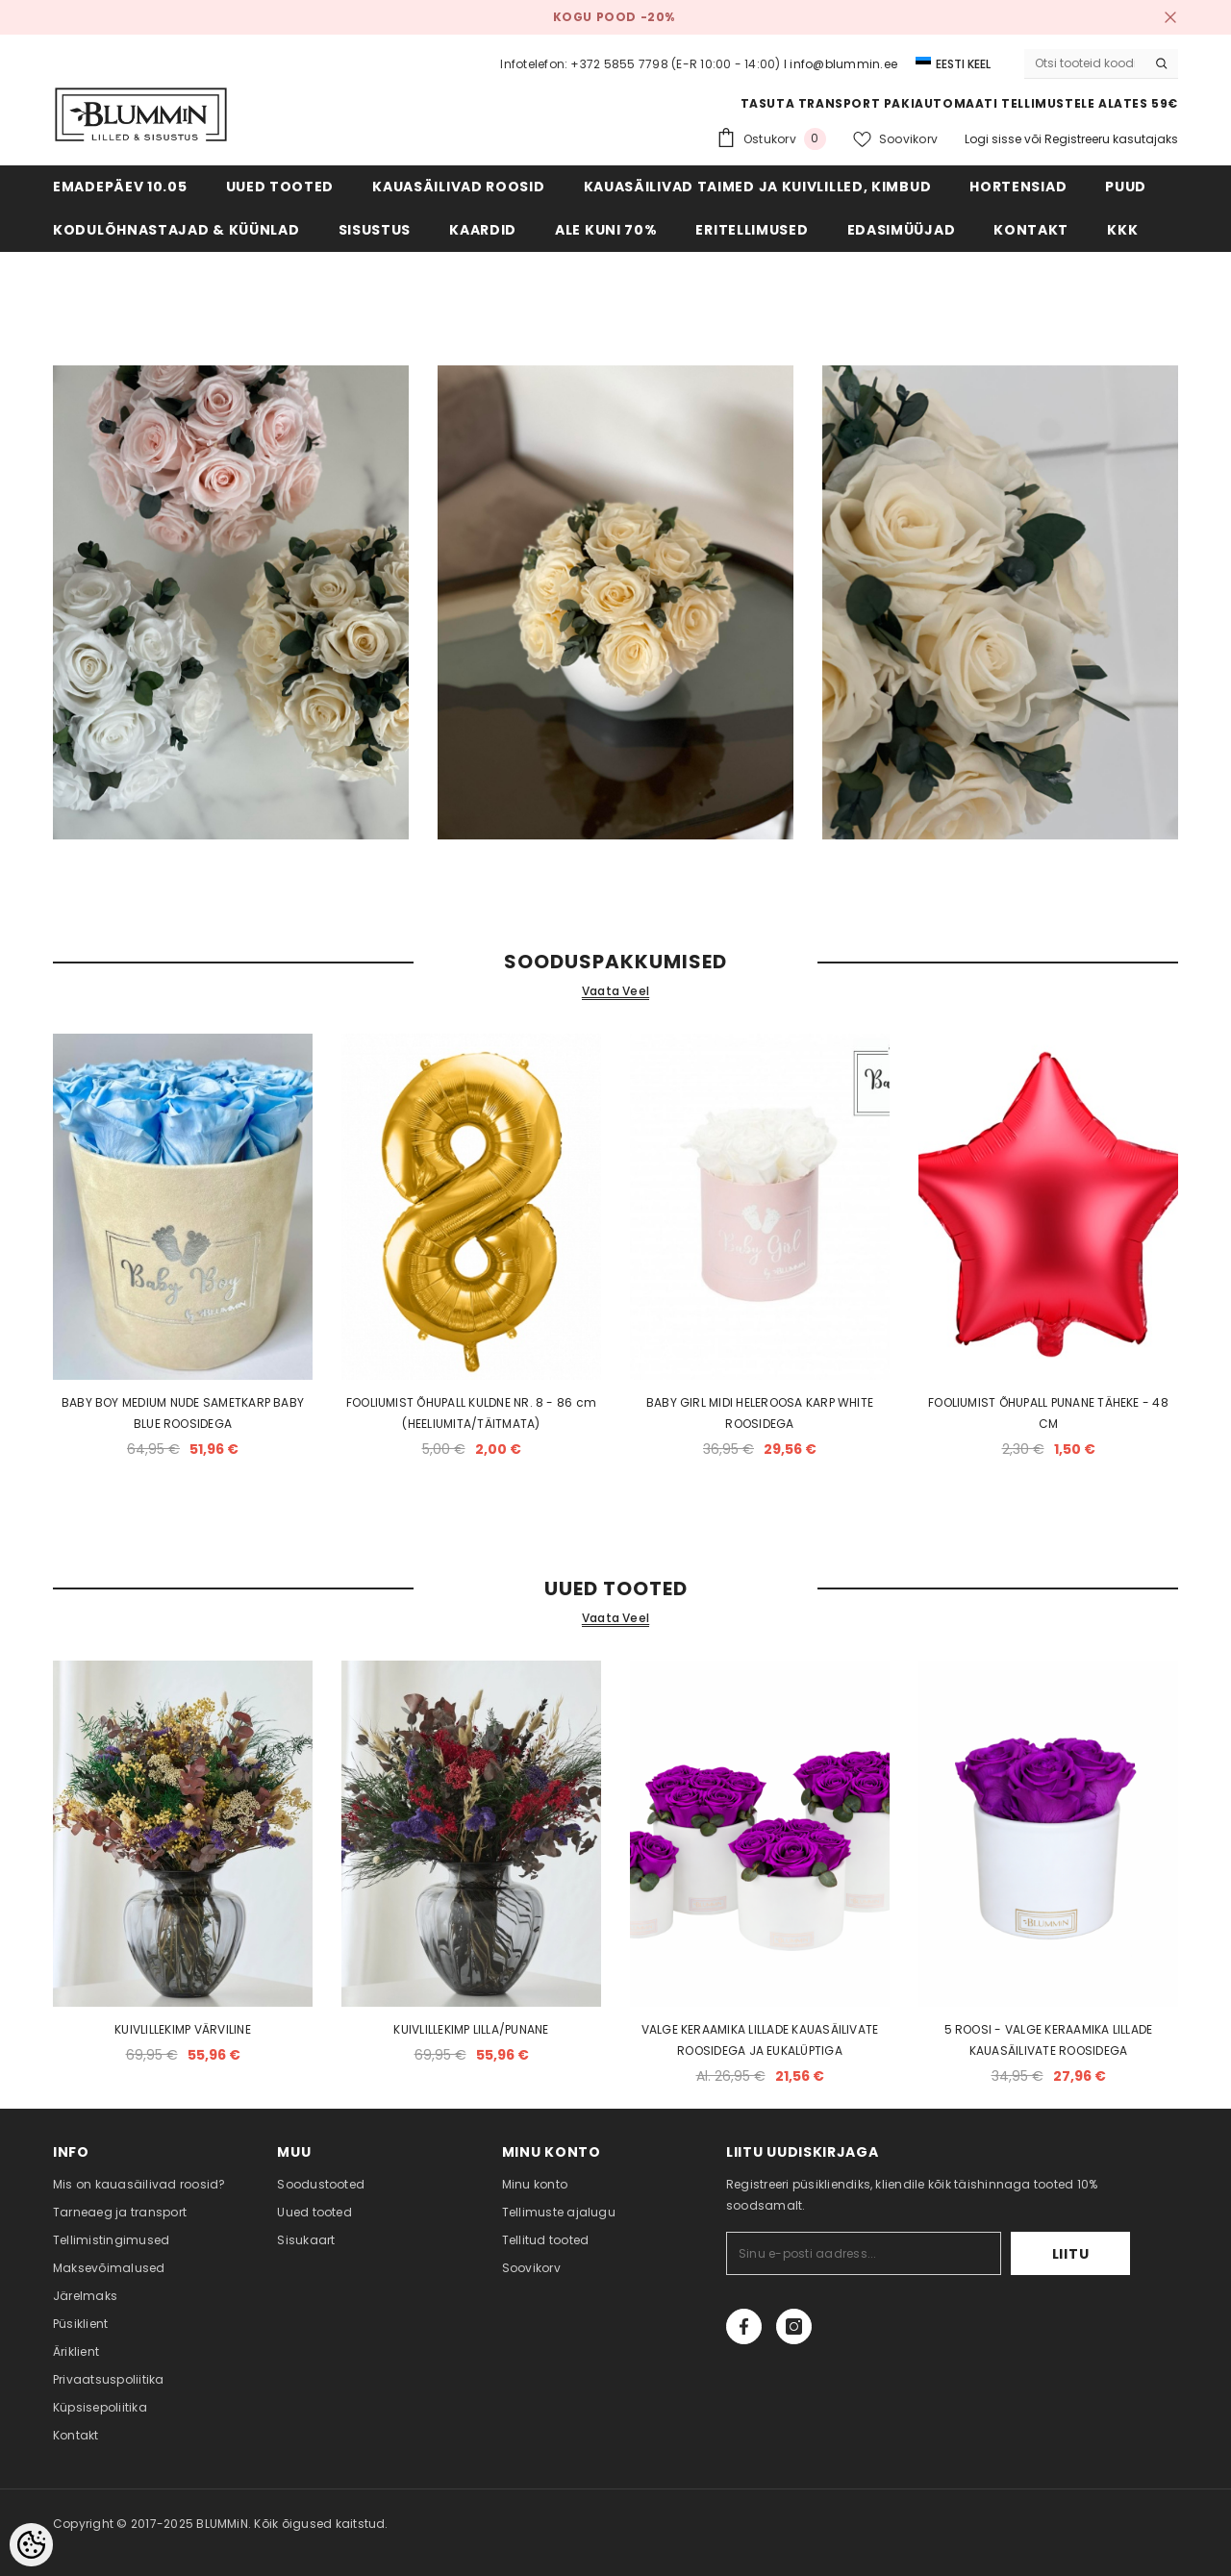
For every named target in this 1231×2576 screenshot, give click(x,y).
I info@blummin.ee (840, 64)
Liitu (1071, 2253)
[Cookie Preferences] (31, 2544)
